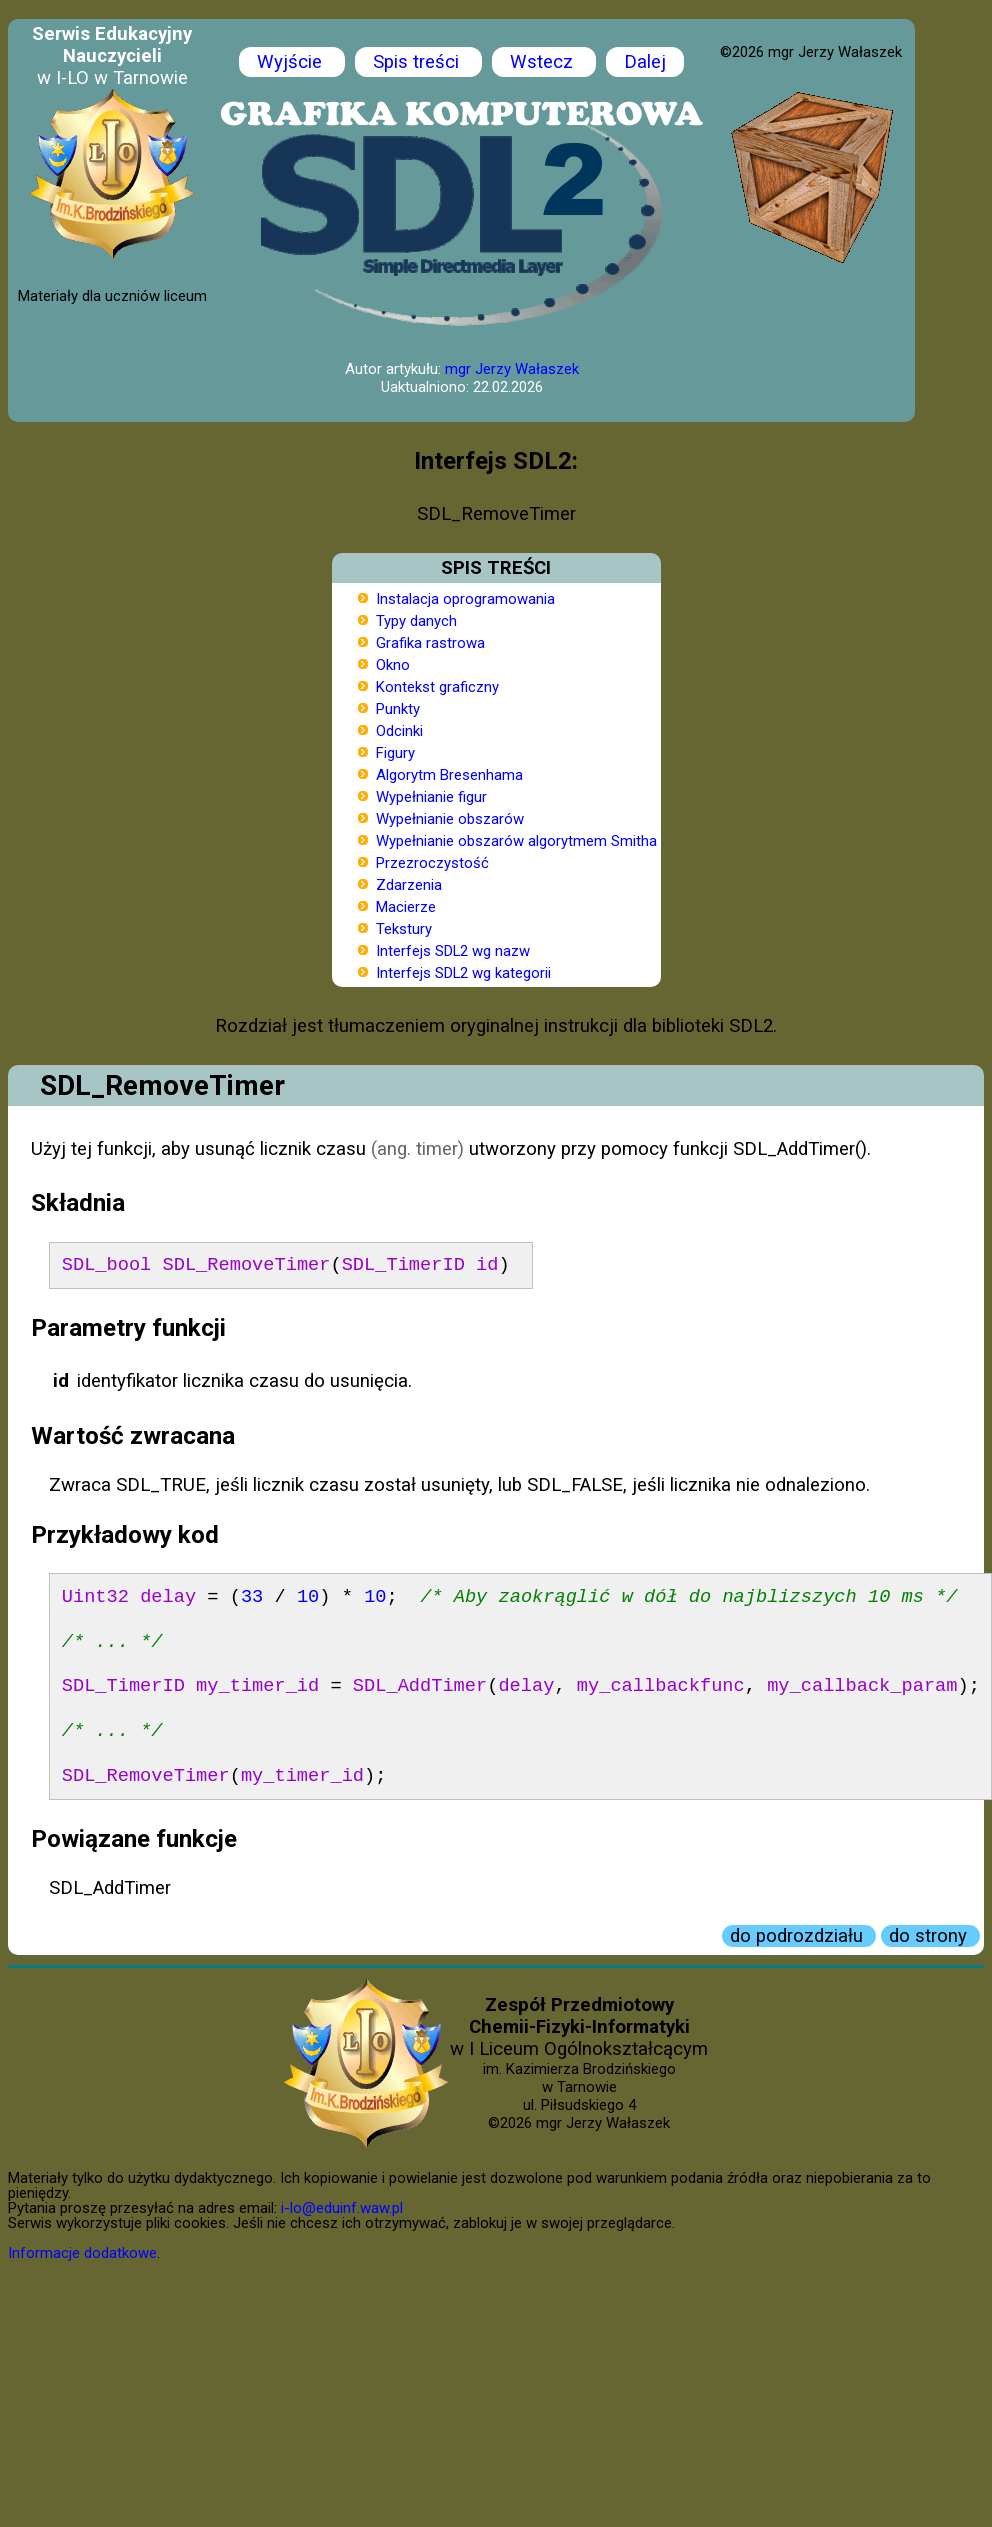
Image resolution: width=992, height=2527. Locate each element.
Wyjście (292, 62)
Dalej (645, 62)
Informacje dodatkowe (82, 2253)
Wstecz (544, 62)
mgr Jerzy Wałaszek (512, 369)
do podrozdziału (799, 1936)
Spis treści (418, 62)
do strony (930, 1936)
